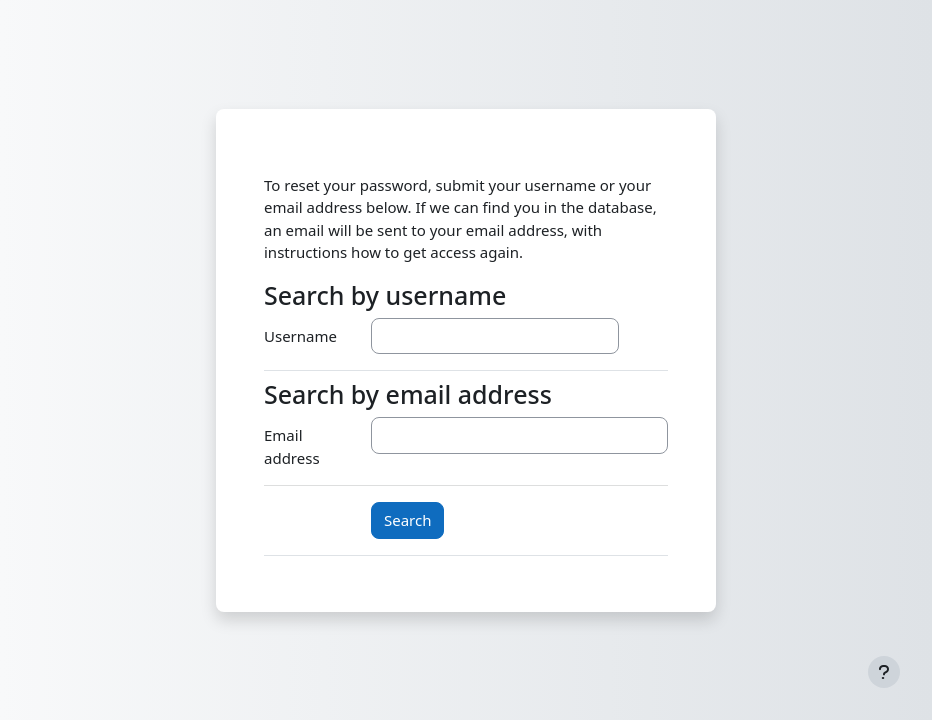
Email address (292, 446)
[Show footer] (884, 672)
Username (300, 336)
